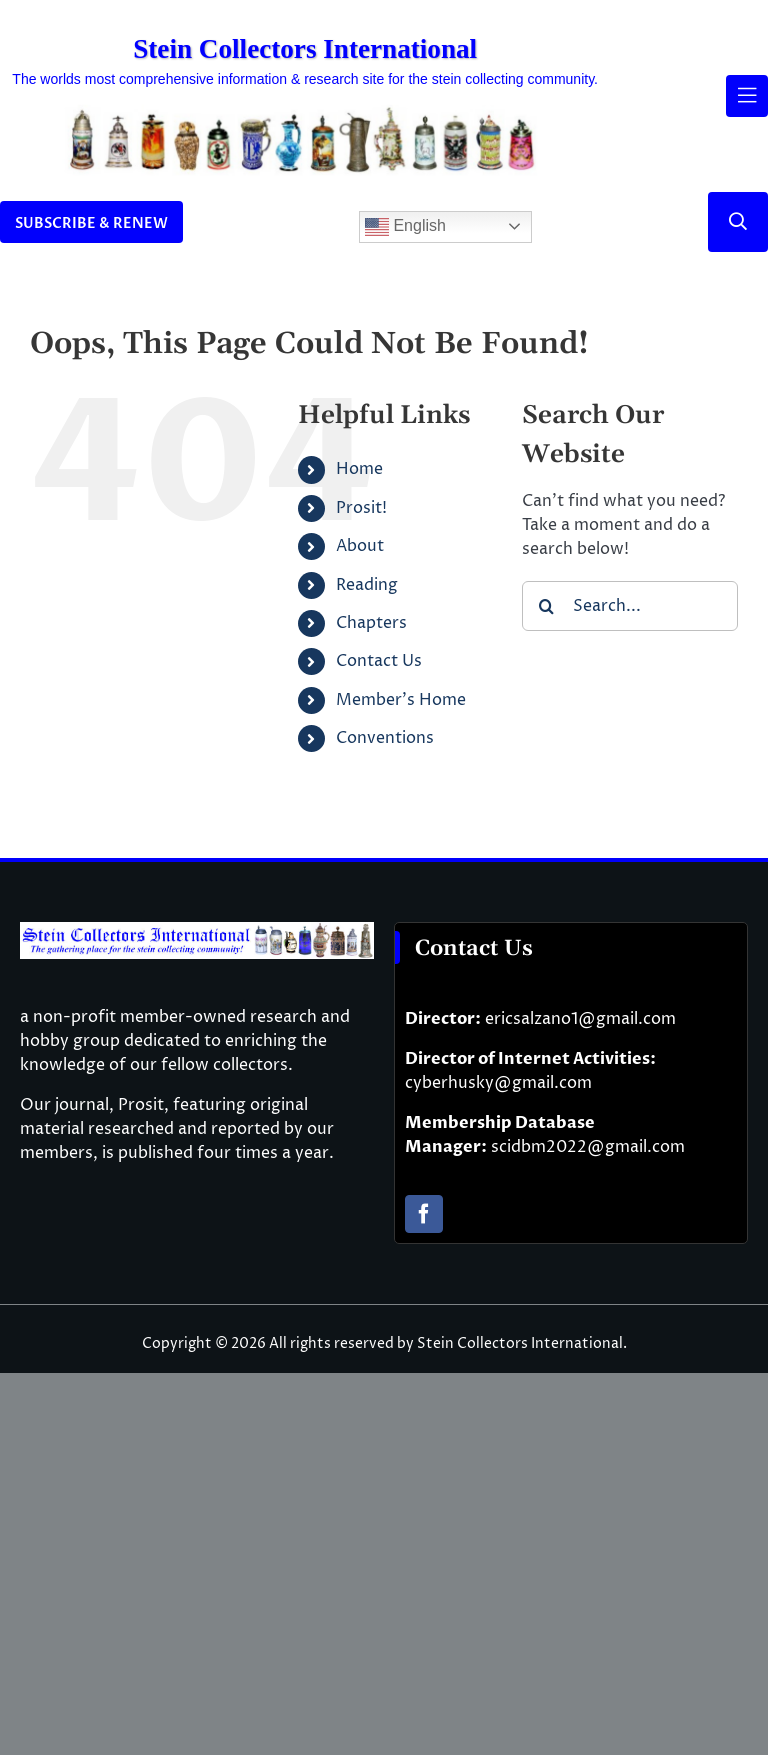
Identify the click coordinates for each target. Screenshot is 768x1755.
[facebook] (424, 1214)
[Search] (547, 606)
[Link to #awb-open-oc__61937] (747, 96)
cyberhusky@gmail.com (498, 1083)
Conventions (385, 738)
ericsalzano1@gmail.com (580, 1019)
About (360, 546)
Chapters (371, 623)
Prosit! (361, 508)
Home (359, 469)
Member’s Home (401, 700)
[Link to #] (738, 222)
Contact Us (379, 661)
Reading (367, 585)
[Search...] (630, 606)
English (405, 227)
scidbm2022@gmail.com (588, 1147)
